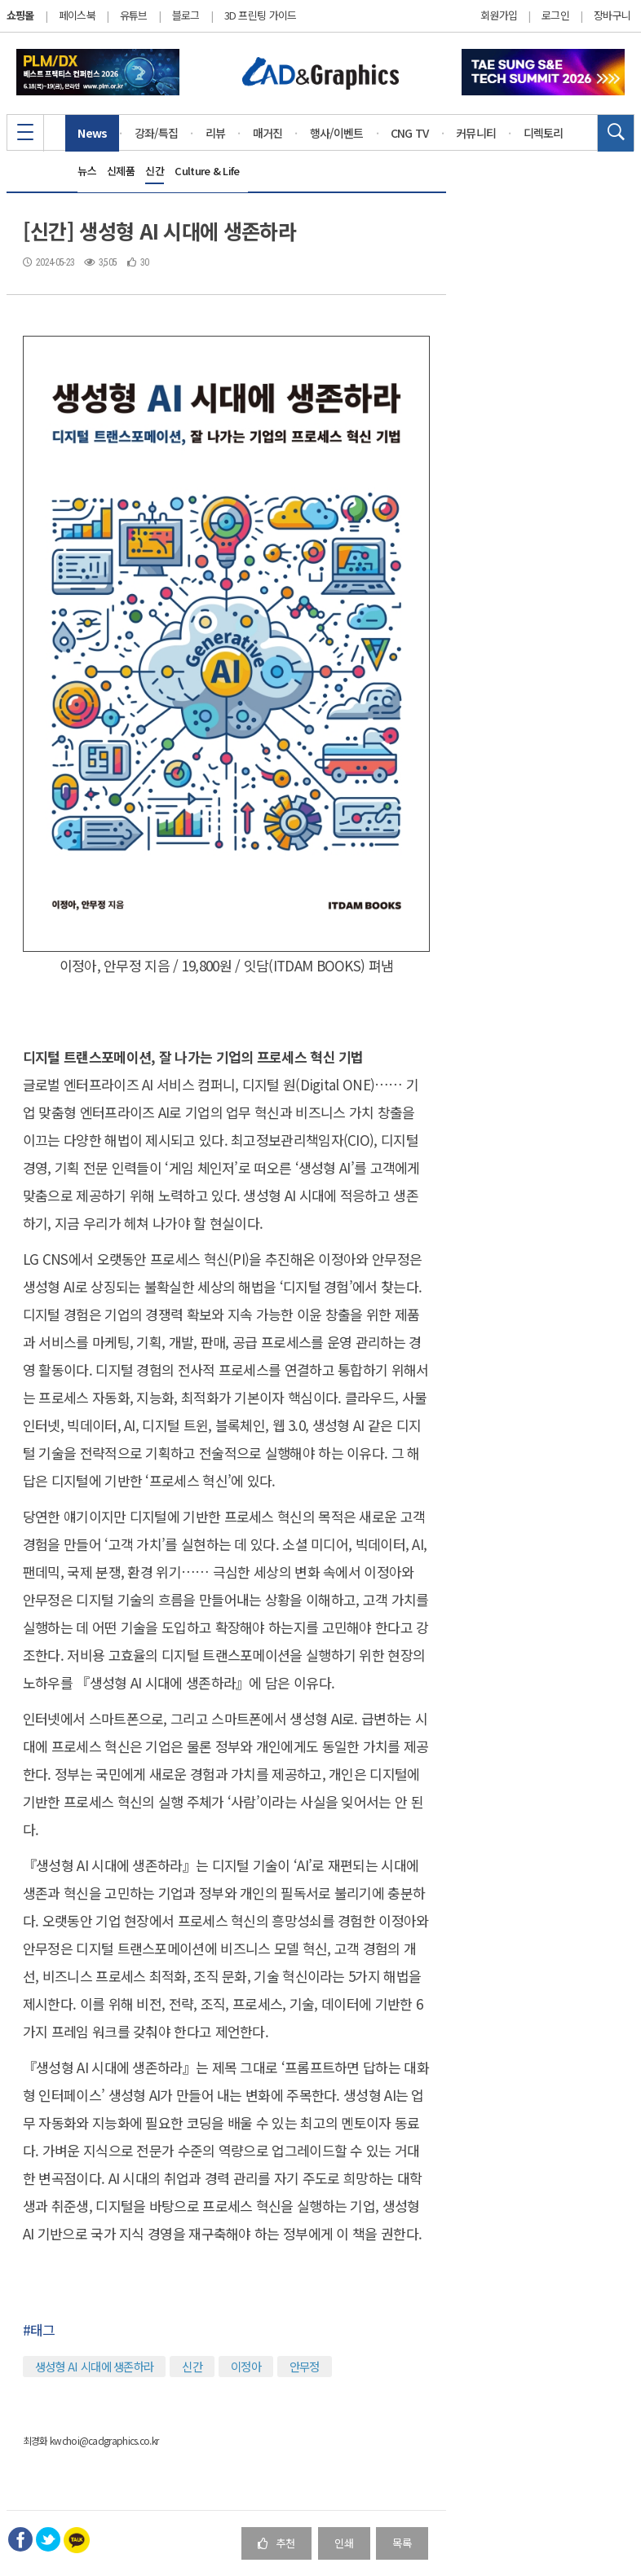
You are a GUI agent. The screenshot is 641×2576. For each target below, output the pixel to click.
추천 (276, 2543)
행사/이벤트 (337, 133)
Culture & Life (207, 170)
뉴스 (86, 170)
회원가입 (498, 15)
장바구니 (612, 15)
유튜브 (134, 15)
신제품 (121, 170)
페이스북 (77, 15)
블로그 (186, 15)
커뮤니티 (476, 133)
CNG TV (410, 133)
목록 (402, 2543)
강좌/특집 (157, 133)
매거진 (268, 133)
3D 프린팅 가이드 (260, 15)
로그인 (555, 15)
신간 (154, 170)
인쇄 (344, 2543)
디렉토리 (544, 133)
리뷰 (216, 133)
